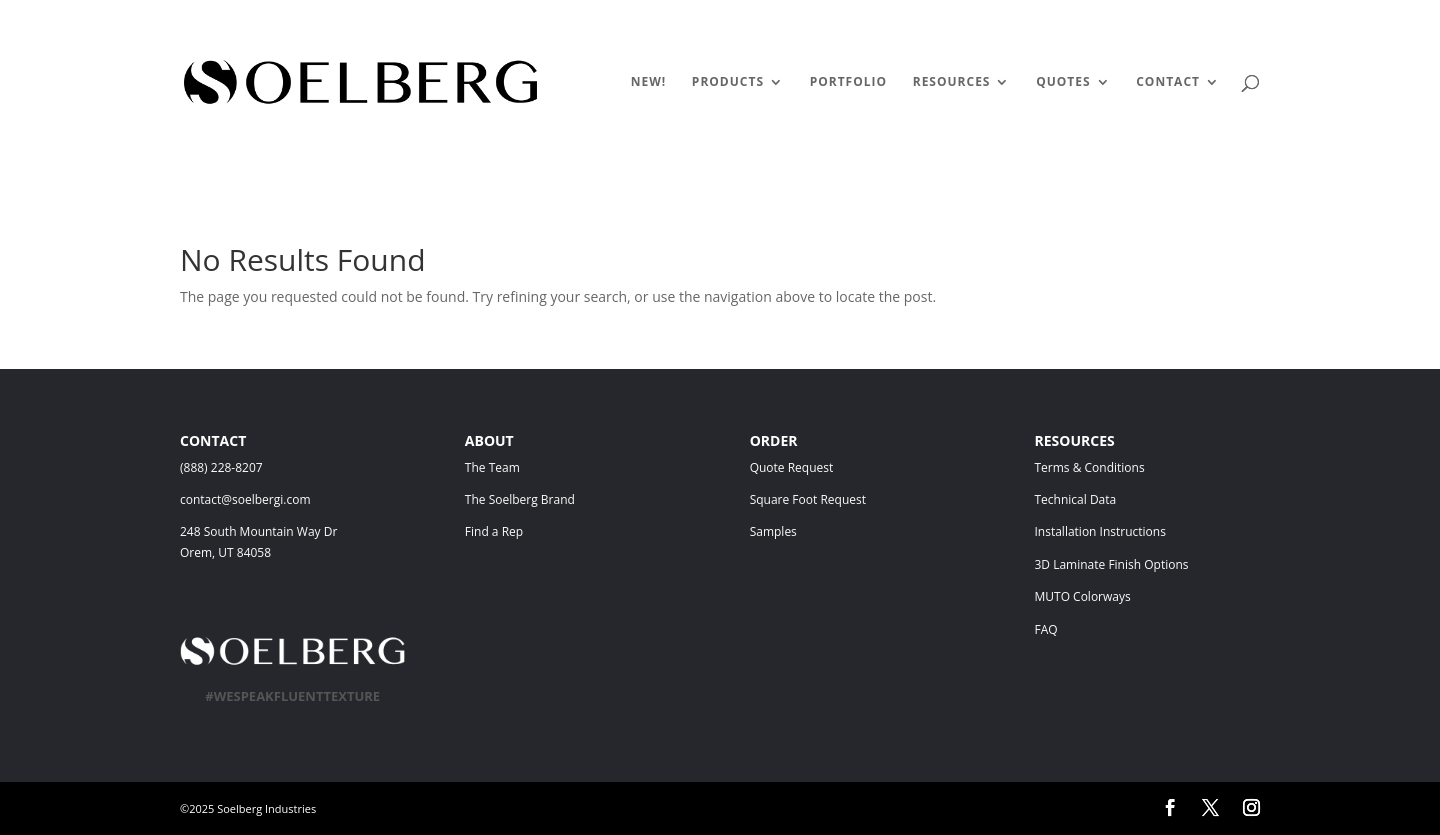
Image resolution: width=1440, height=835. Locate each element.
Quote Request (831, 467)
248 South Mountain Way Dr (262, 531)
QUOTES (1063, 82)
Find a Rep (494, 531)
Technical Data (1075, 499)
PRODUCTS (728, 82)
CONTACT (1168, 82)
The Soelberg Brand (520, 499)
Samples (773, 531)
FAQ (1045, 629)
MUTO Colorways (1082, 596)
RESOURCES (952, 82)
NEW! (649, 82)
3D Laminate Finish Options (1111, 564)
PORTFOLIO (848, 82)
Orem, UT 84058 (225, 552)
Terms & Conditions (1118, 467)
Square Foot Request (808, 499)
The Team (547, 467)
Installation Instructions (1099, 531)
